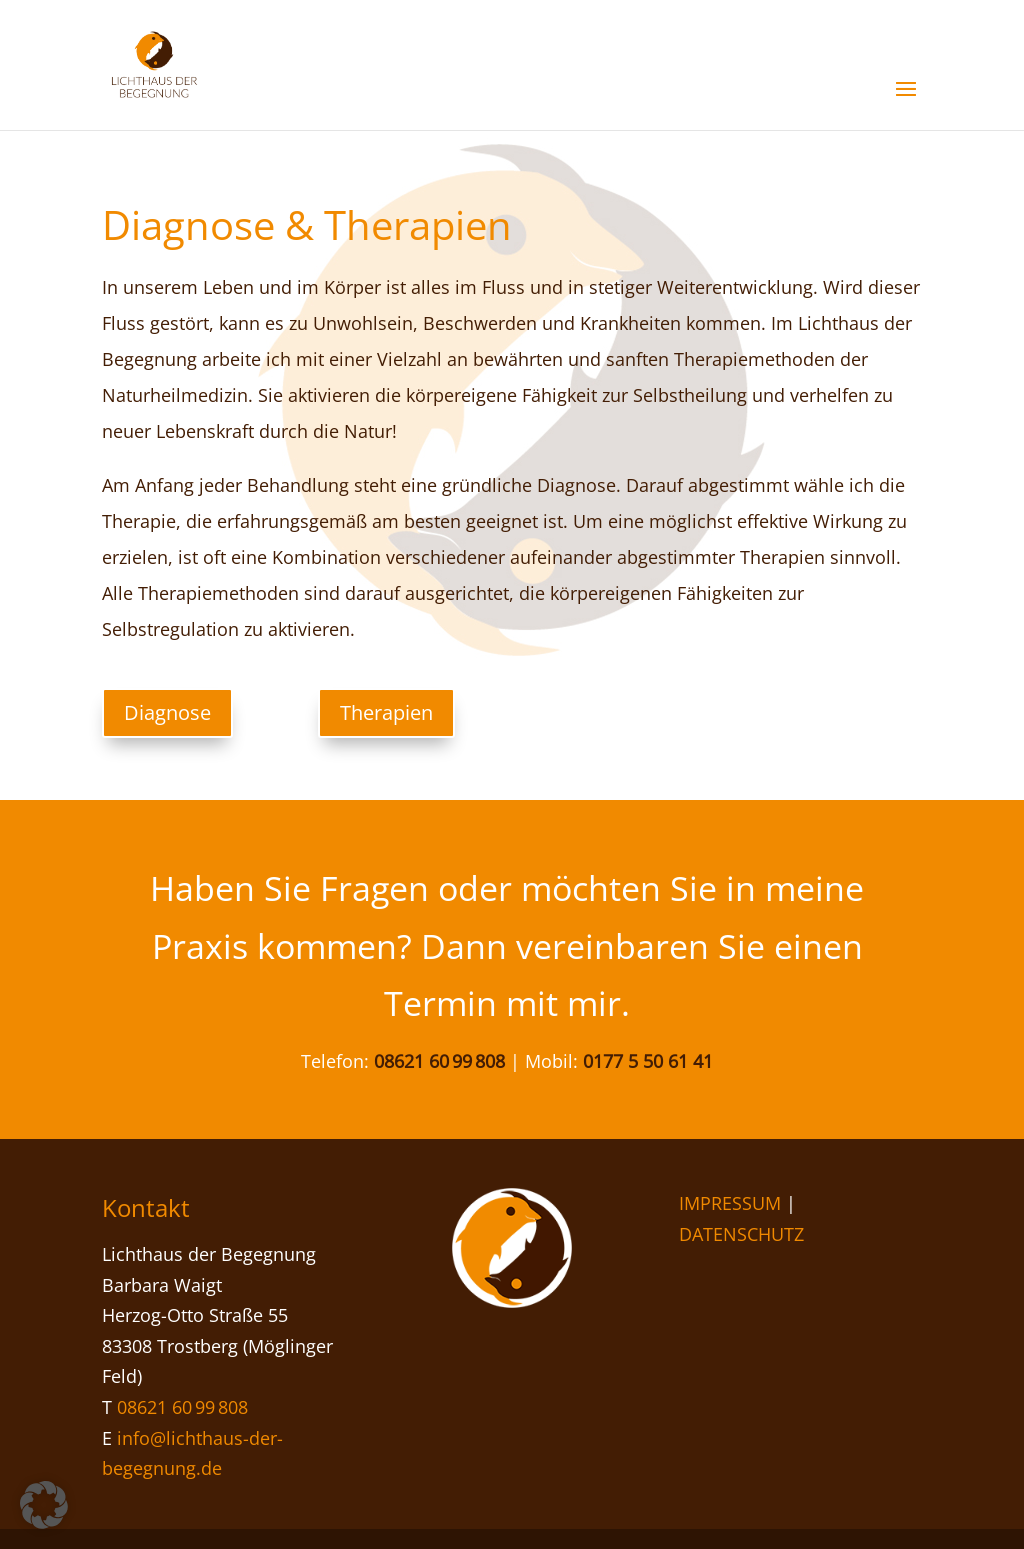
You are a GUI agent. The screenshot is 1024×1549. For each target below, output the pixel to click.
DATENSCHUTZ (741, 1234)
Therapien (386, 712)
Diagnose (167, 712)
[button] (44, 1505)
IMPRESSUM (730, 1203)
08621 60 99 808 (182, 1407)
